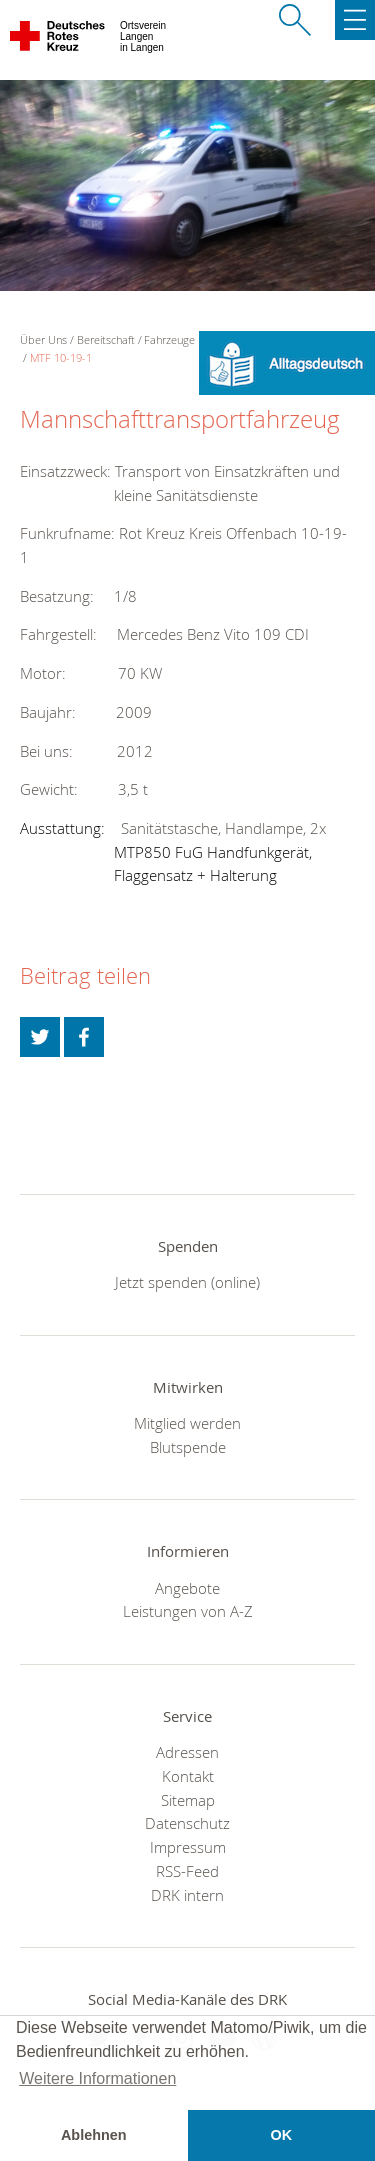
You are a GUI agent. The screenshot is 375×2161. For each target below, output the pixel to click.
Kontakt (188, 1776)
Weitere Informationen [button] (97, 2078)
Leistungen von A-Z (188, 1611)
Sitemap (188, 1800)
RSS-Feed (187, 1871)
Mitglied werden (187, 1423)
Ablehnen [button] (94, 2135)
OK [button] (281, 2135)
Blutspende (188, 1447)
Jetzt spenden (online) (187, 1282)
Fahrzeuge (169, 339)
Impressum (188, 1847)
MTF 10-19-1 (61, 357)
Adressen (187, 1752)
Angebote (187, 1588)
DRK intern (187, 1895)
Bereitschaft (106, 339)
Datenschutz (187, 1823)
